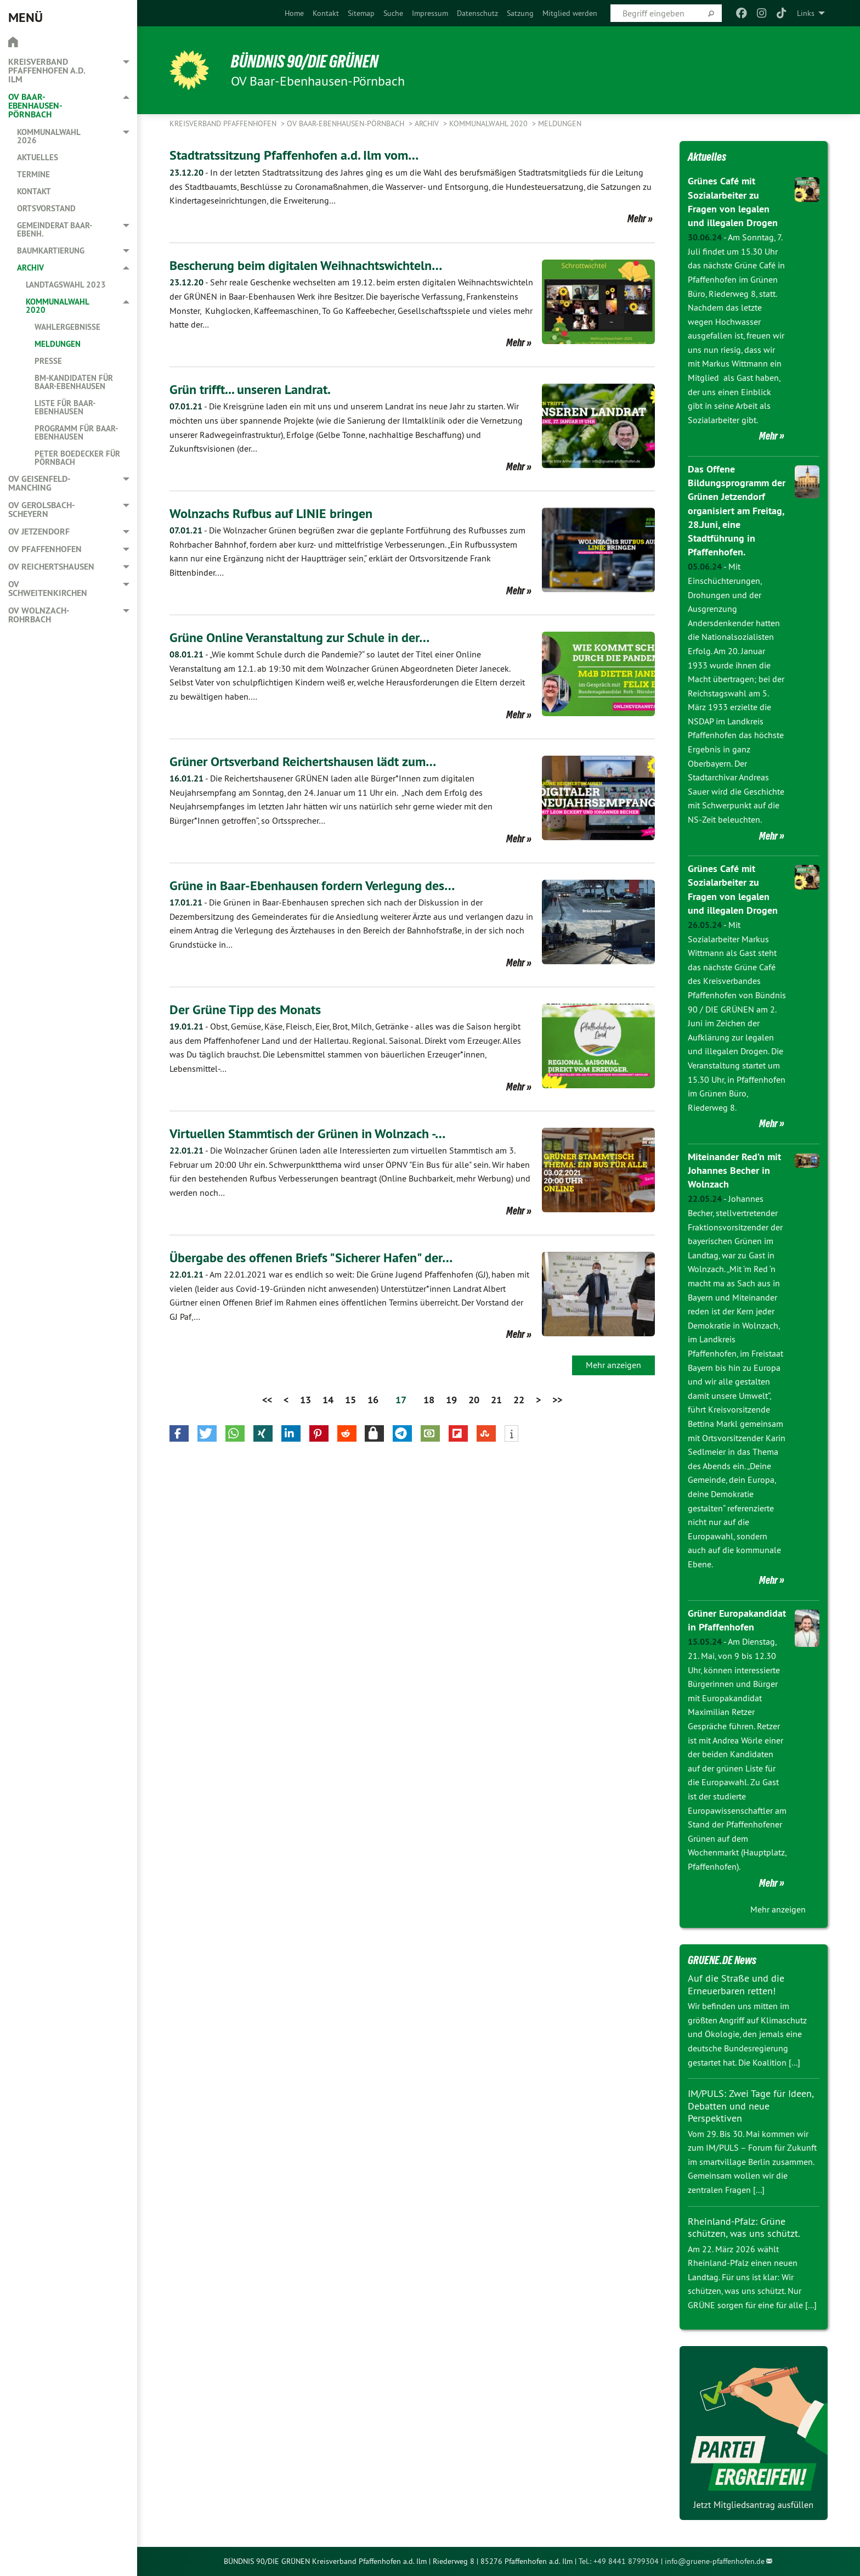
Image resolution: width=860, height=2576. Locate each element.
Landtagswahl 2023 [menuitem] (66, 284)
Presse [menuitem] (48, 361)
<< (267, 1399)
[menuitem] (294, 13)
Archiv (428, 123)
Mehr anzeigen (613, 1364)
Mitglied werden (569, 13)
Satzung (520, 13)
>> (557, 1399)
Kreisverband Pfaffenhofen (224, 123)
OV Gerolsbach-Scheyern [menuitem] (41, 509)
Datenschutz (477, 13)
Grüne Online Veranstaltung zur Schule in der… (299, 637)
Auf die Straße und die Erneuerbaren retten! (736, 1984)
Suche (393, 13)
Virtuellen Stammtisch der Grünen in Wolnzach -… (307, 1133)
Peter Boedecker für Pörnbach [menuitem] (77, 457)
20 (473, 1399)
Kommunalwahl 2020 (489, 123)
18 (428, 1399)
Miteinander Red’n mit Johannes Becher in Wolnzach (734, 1170)
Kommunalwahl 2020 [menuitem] (57, 305)
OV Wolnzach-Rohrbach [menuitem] (39, 615)
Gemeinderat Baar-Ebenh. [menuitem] (54, 229)
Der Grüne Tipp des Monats (245, 1009)
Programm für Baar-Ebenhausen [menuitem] (76, 432)
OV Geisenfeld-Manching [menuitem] (39, 483)
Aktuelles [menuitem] (37, 157)
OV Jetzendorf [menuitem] (39, 531)
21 (496, 1399)
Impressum (430, 13)
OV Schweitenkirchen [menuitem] (47, 588)
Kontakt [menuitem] (34, 191)
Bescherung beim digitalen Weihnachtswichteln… (305, 265)
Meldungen (559, 123)
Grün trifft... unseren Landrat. (250, 389)
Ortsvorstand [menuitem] (46, 208)
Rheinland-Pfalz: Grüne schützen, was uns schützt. (744, 2227)
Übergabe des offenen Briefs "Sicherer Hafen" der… (310, 1257)
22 (518, 1399)
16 (372, 1399)
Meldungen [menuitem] (58, 344)
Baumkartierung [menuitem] (50, 250)
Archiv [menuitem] (30, 267)
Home (294, 13)
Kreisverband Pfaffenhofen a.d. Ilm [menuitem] (46, 70)
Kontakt (326, 13)
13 (305, 1399)
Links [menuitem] (805, 13)
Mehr (636, 218)
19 (451, 1399)
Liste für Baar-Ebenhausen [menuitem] (65, 407)
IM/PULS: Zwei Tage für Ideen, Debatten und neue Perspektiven (750, 2105)
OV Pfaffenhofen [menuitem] (45, 549)
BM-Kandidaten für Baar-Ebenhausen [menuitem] (74, 382)
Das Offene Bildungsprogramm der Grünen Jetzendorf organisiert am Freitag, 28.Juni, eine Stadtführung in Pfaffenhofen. (736, 510)
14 (327, 1399)
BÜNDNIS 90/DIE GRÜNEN (304, 61)
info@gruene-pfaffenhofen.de (715, 2561)
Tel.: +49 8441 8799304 (619, 2561)
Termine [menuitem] (33, 174)
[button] (179, 1433)
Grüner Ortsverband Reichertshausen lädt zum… (302, 761)
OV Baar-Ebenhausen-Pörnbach (346, 123)
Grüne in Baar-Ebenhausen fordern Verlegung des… (312, 885)
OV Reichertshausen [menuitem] (51, 566)
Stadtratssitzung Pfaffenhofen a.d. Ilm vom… (293, 155)
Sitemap (361, 13)
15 (350, 1399)
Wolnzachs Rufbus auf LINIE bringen (270, 513)
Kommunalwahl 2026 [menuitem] (48, 136)
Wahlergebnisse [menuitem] (67, 327)
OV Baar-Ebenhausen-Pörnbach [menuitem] (35, 105)
